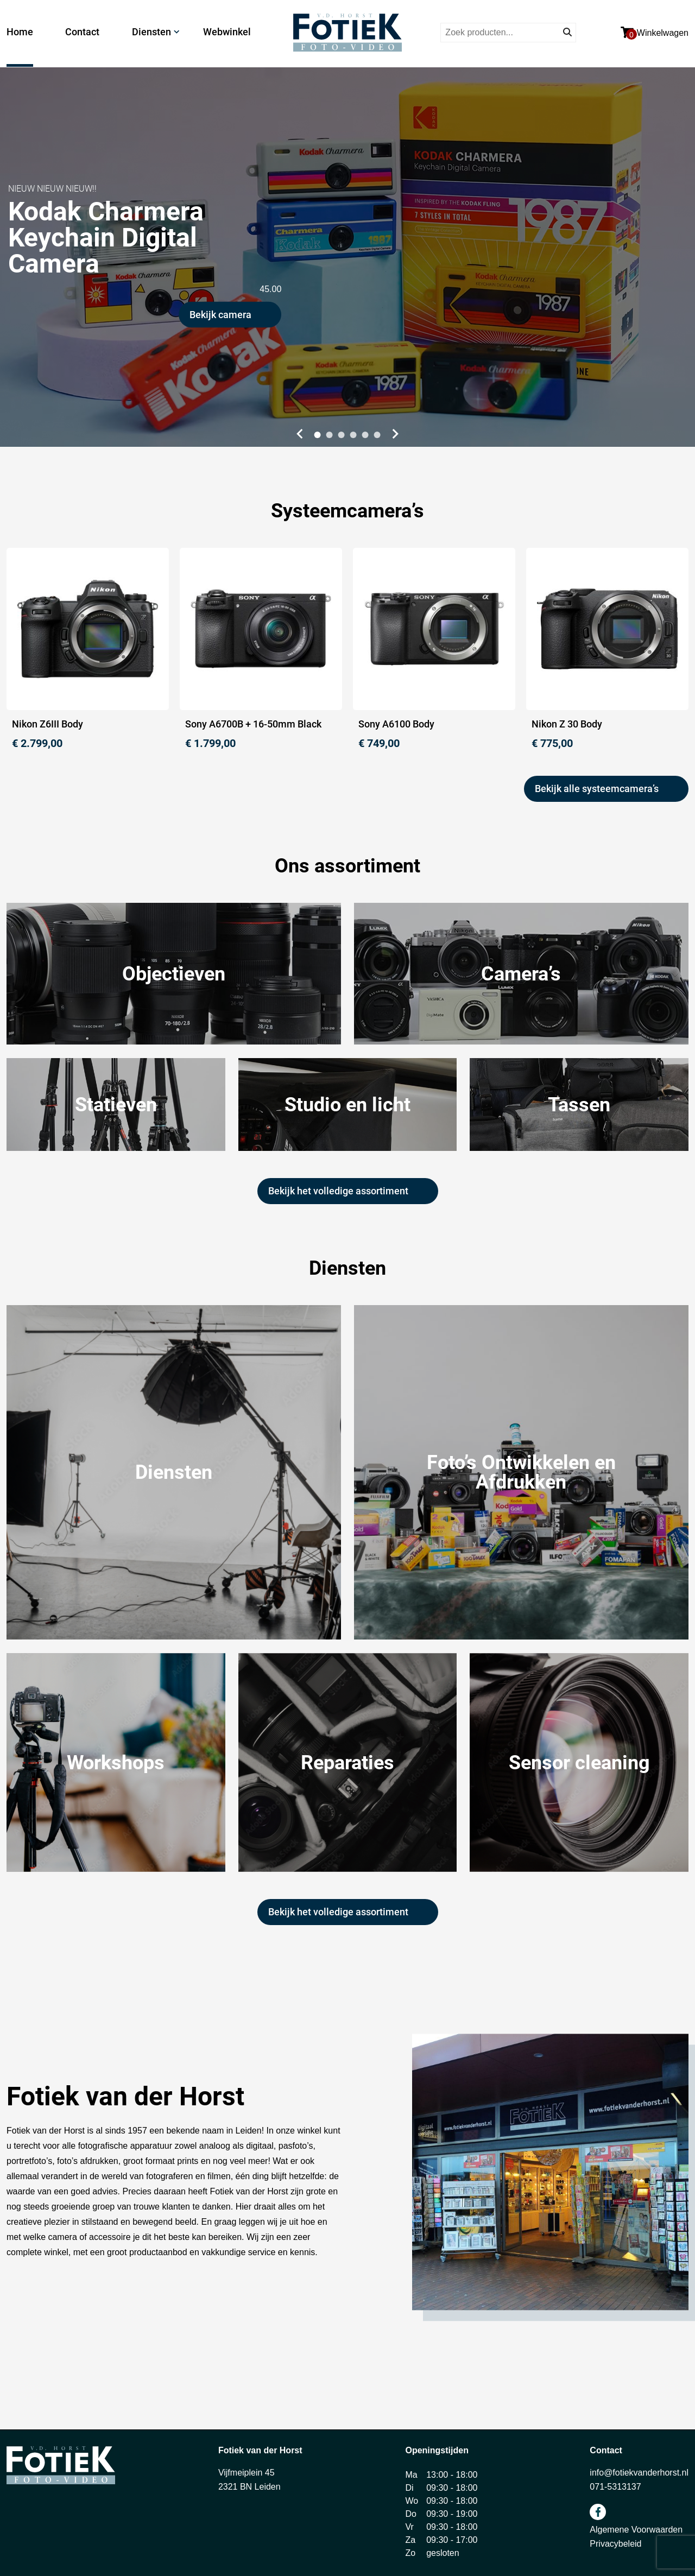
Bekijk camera (220, 314)
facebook (598, 2512)
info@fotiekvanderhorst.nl (639, 2472)
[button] (298, 434)
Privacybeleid (615, 2543)
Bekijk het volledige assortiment (338, 1191)
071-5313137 (615, 2486)
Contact (82, 31)
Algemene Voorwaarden (636, 2529)
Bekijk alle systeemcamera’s (597, 788)
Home (20, 31)
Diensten (151, 31)
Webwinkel (227, 31)
